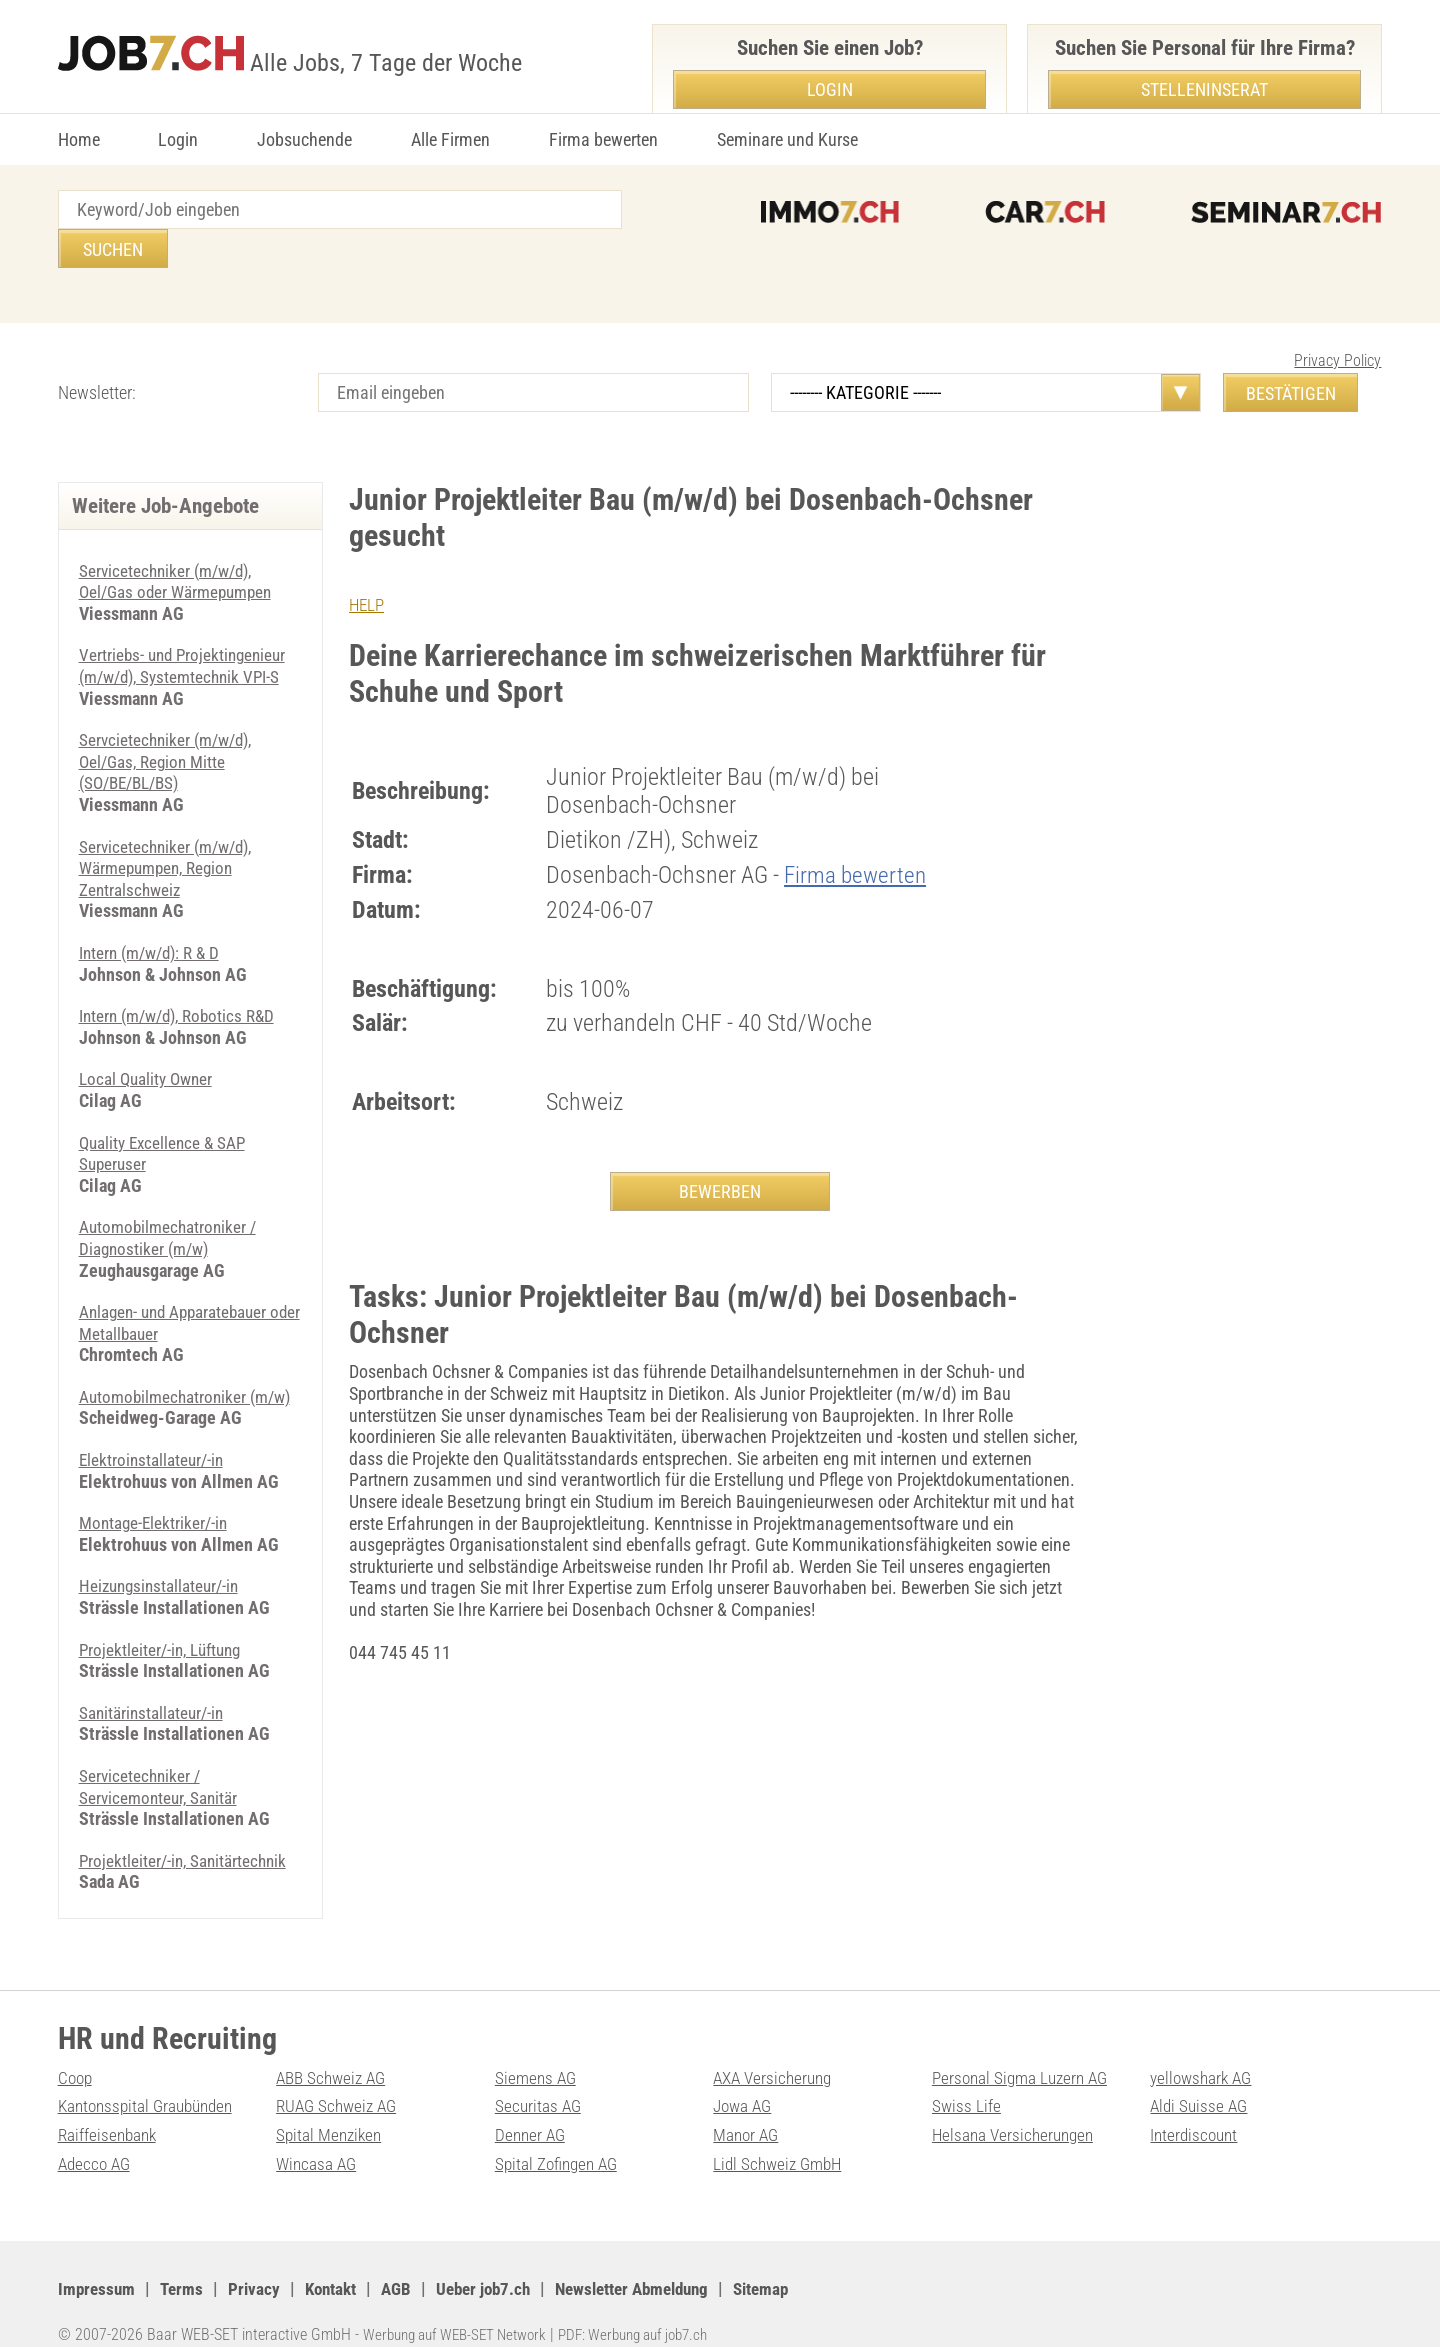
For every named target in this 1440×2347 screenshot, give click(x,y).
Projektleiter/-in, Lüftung (164, 1631)
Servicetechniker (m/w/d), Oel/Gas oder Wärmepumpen (181, 542)
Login (178, 139)
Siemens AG (537, 2049)
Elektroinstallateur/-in (154, 1442)
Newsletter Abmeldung (658, 2261)
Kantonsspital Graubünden (151, 2078)
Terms (185, 2261)
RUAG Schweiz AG (340, 2078)
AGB (409, 2261)
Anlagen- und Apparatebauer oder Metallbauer (179, 1283)
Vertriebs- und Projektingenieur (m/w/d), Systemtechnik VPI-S (186, 626)
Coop (76, 2049)
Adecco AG (96, 2135)
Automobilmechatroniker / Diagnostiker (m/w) (171, 1198)
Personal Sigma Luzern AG (1024, 2049)
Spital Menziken (331, 2107)
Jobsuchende (304, 139)
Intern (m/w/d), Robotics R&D (184, 976)
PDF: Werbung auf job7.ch (655, 2306)
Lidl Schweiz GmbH (781, 2135)
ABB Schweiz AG (334, 2049)
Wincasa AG (318, 2135)
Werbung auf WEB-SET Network (462, 2306)
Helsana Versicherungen (1016, 2107)
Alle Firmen (450, 139)
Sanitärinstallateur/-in (155, 1694)
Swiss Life (967, 2078)
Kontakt (339, 2261)
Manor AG (747, 2107)
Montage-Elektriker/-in (156, 1505)
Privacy (259, 2261)
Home (79, 139)
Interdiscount (1196, 2107)
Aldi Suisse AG (1201, 2078)
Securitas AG (539, 2078)
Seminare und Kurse (787, 139)
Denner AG (532, 2107)
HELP (368, 565)
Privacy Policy (1337, 321)
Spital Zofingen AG (560, 2135)
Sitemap (797, 2261)
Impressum (98, 2261)
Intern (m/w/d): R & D (155, 913)
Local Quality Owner (150, 1039)
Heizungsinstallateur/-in (163, 1568)
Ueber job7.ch (500, 2261)
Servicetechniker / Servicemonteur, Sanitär (162, 1769)
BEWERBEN (720, 1152)
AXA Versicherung (776, 2049)
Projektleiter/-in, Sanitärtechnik (187, 1842)
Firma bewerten (603, 139)
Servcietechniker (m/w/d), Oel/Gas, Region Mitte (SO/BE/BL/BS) (170, 722)
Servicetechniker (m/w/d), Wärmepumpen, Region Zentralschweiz (170, 829)
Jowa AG (744, 2078)
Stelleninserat (1204, 89)
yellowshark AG (1204, 2049)
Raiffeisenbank (109, 2107)
